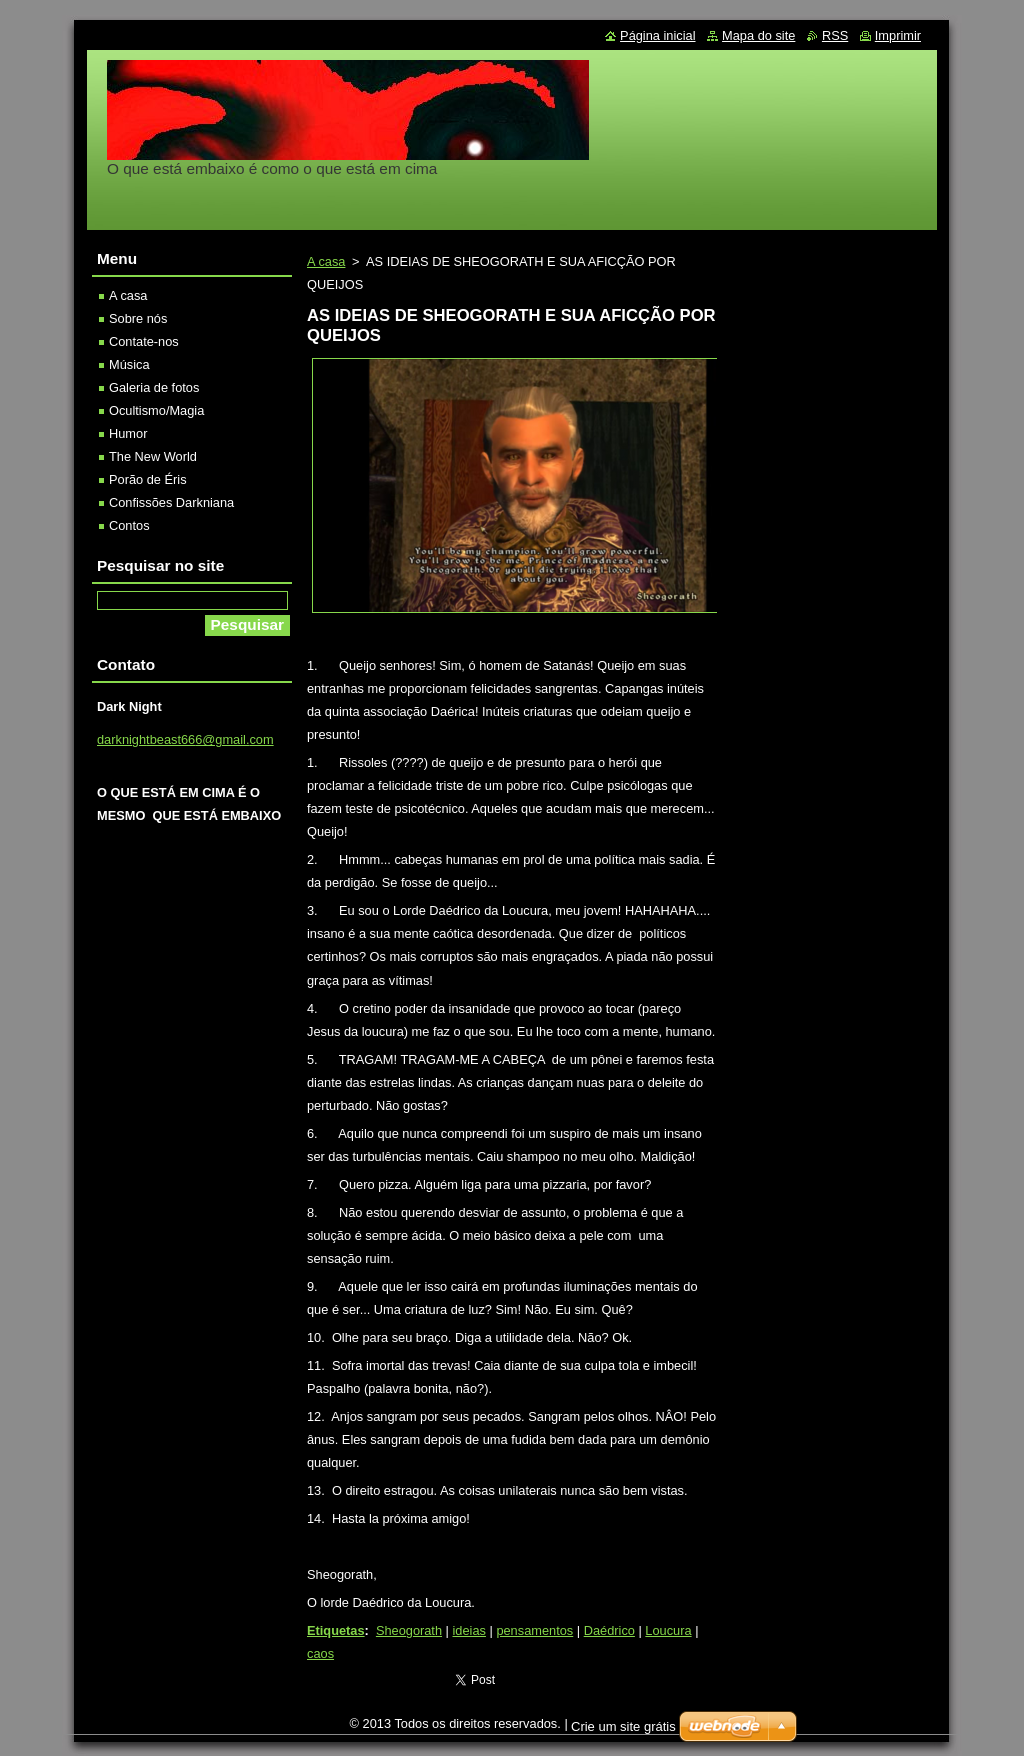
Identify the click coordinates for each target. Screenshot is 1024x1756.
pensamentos (534, 1630)
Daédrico (609, 1630)
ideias (469, 1630)
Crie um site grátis (623, 1726)
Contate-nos (144, 341)
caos (320, 1653)
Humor (128, 433)
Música (129, 364)
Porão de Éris (148, 479)
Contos (129, 525)
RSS (835, 35)
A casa (326, 261)
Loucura (668, 1630)
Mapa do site (758, 35)
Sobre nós (138, 318)
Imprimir (898, 35)
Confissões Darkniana (171, 502)
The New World (153, 456)
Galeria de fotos (154, 387)
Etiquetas (336, 1630)
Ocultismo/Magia (156, 410)
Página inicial (657, 35)
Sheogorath (409, 1630)
